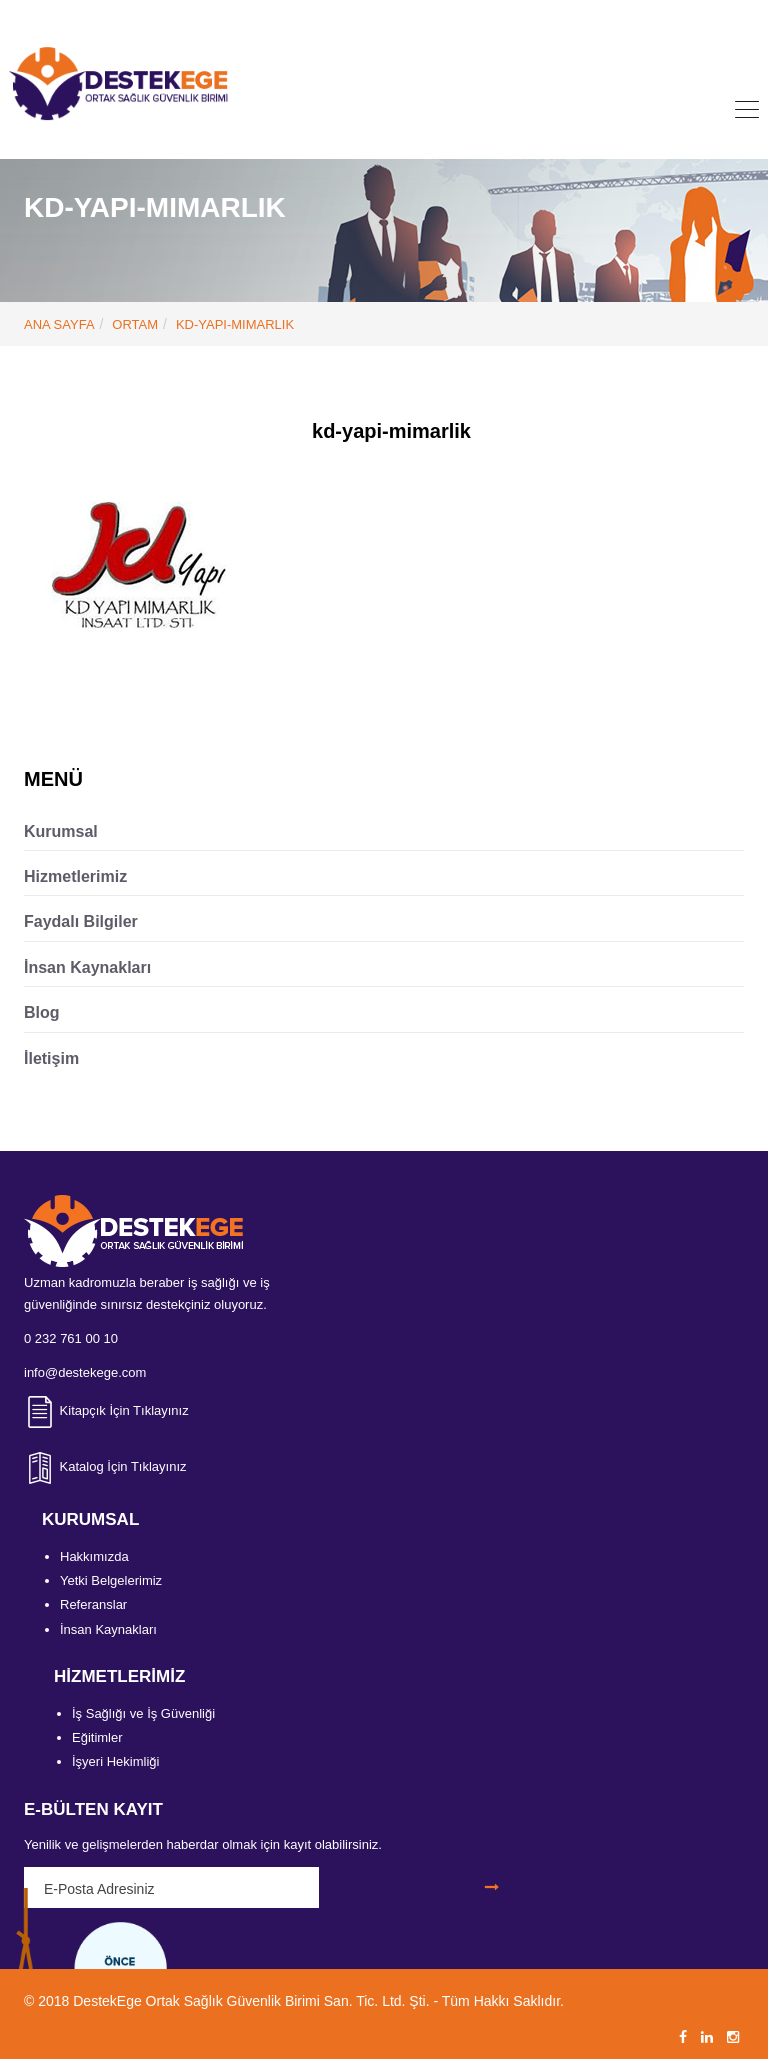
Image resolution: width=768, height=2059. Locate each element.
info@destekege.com (414, 16)
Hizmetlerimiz (75, 876)
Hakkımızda (94, 1556)
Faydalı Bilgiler (81, 921)
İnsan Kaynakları (87, 967)
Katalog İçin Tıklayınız (105, 1466)
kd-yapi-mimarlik (235, 324)
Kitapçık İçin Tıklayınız (106, 1410)
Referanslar (93, 1604)
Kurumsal (61, 831)
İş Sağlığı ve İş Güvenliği (143, 1713)
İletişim (51, 1058)
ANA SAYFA (59, 324)
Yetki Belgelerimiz (111, 1580)
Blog (42, 1012)
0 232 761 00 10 (266, 16)
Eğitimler (97, 1737)
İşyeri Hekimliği (115, 1761)
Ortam (135, 324)
